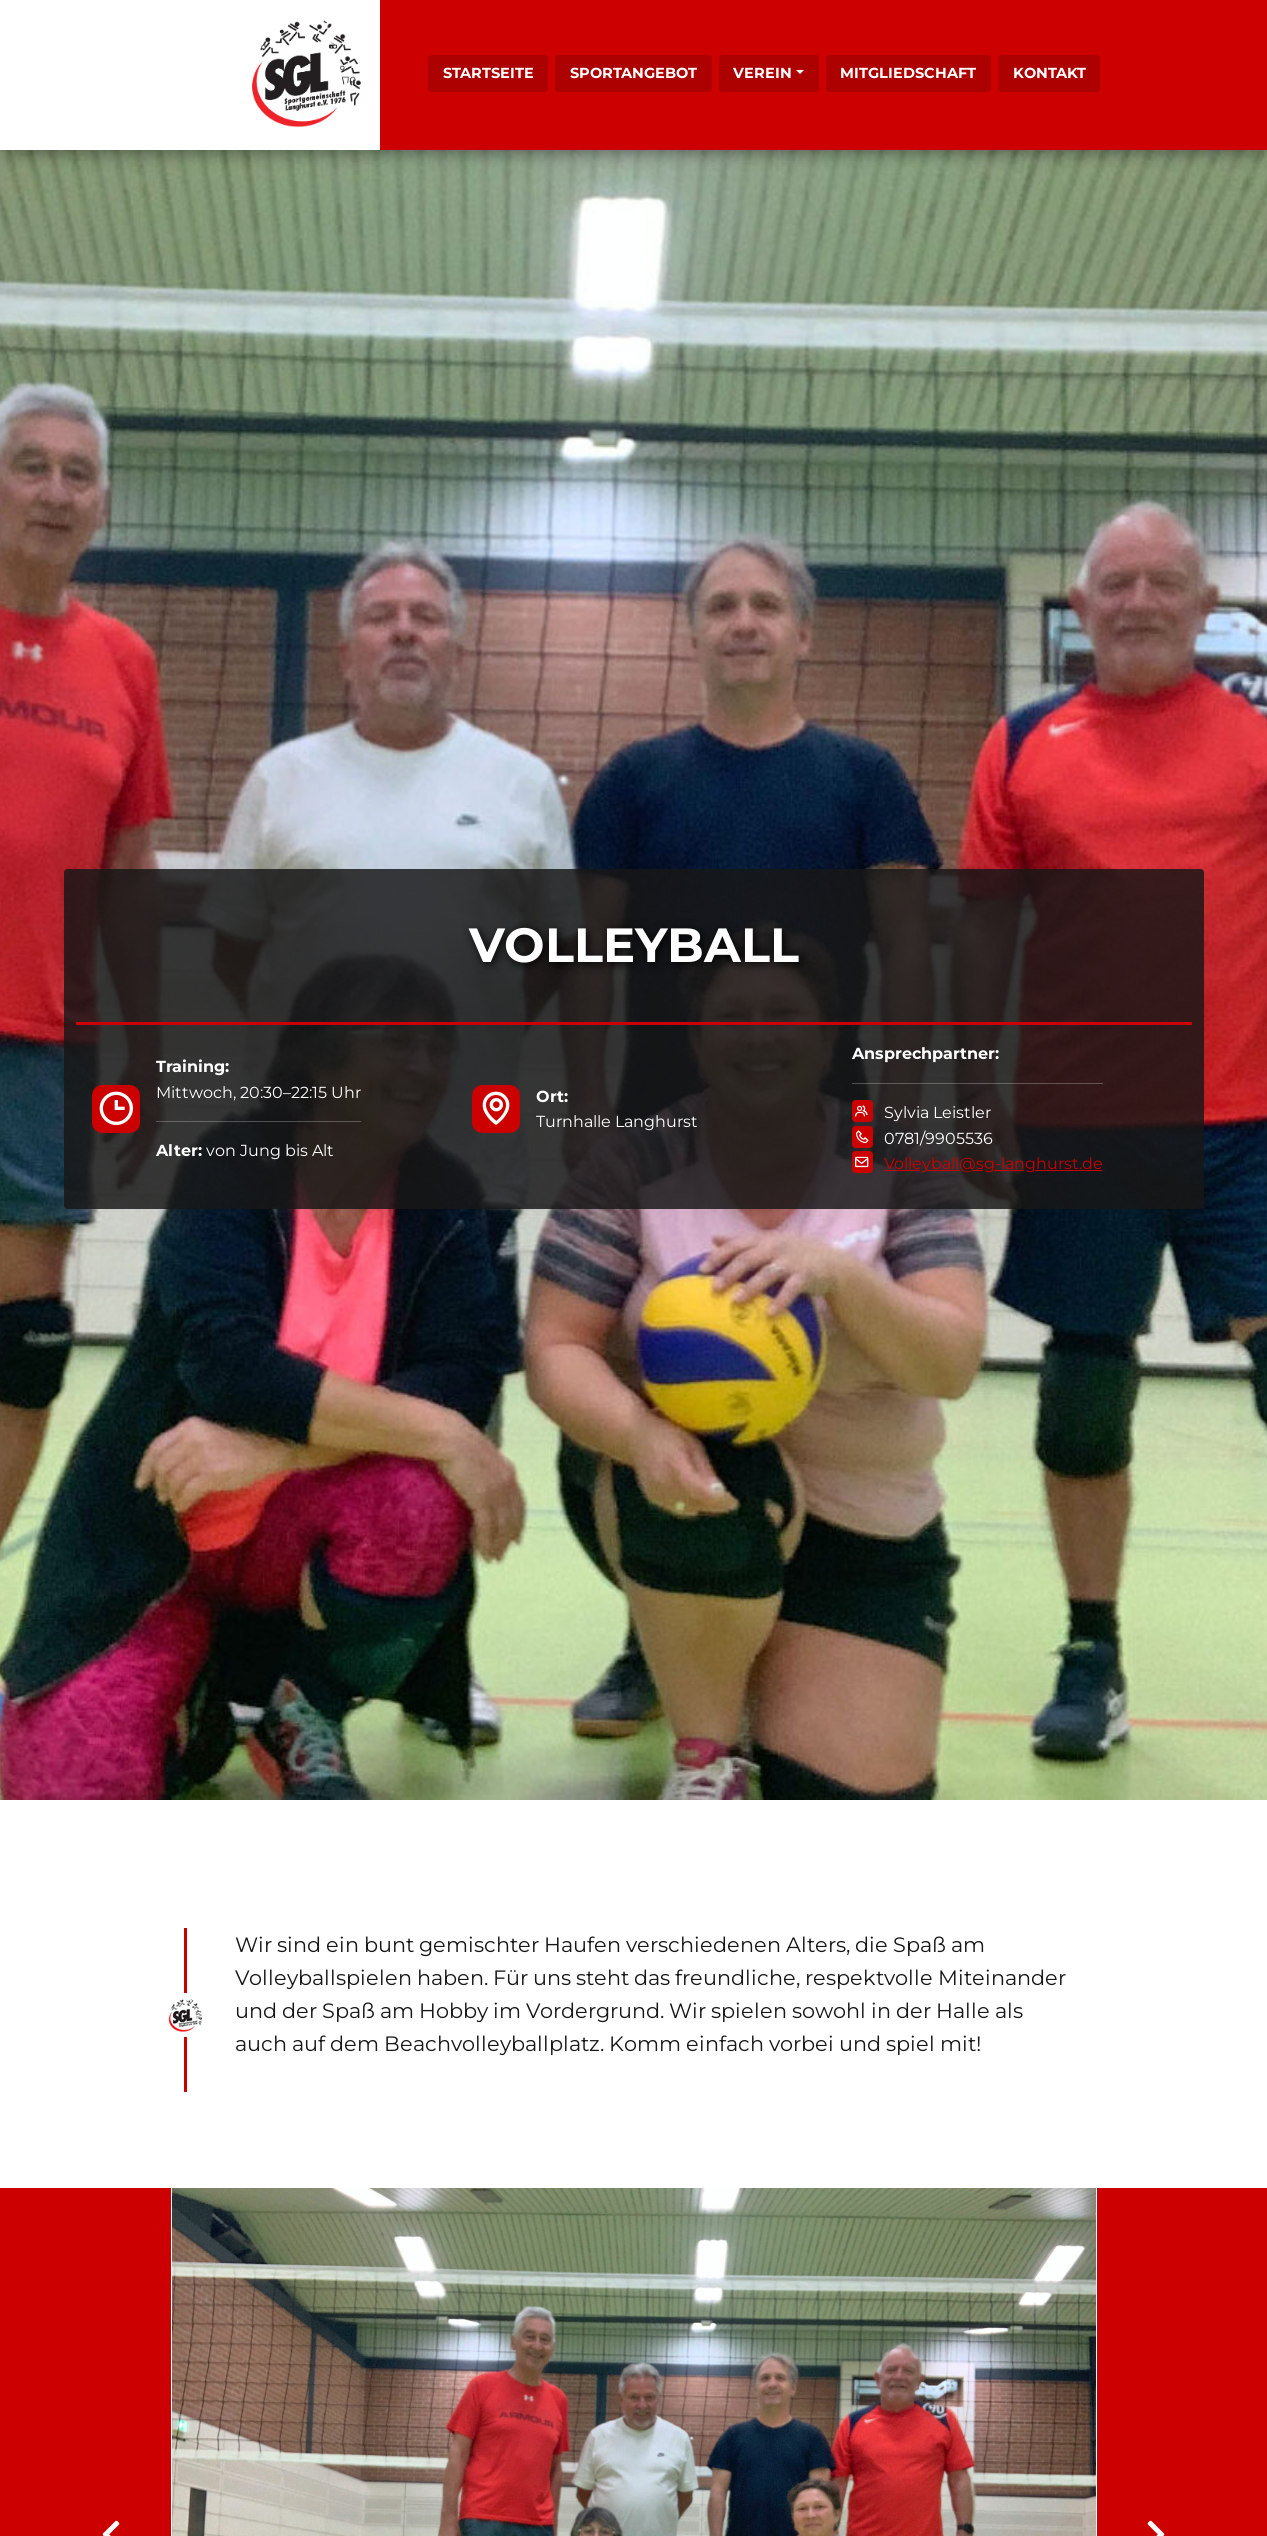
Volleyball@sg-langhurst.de (993, 1163)
